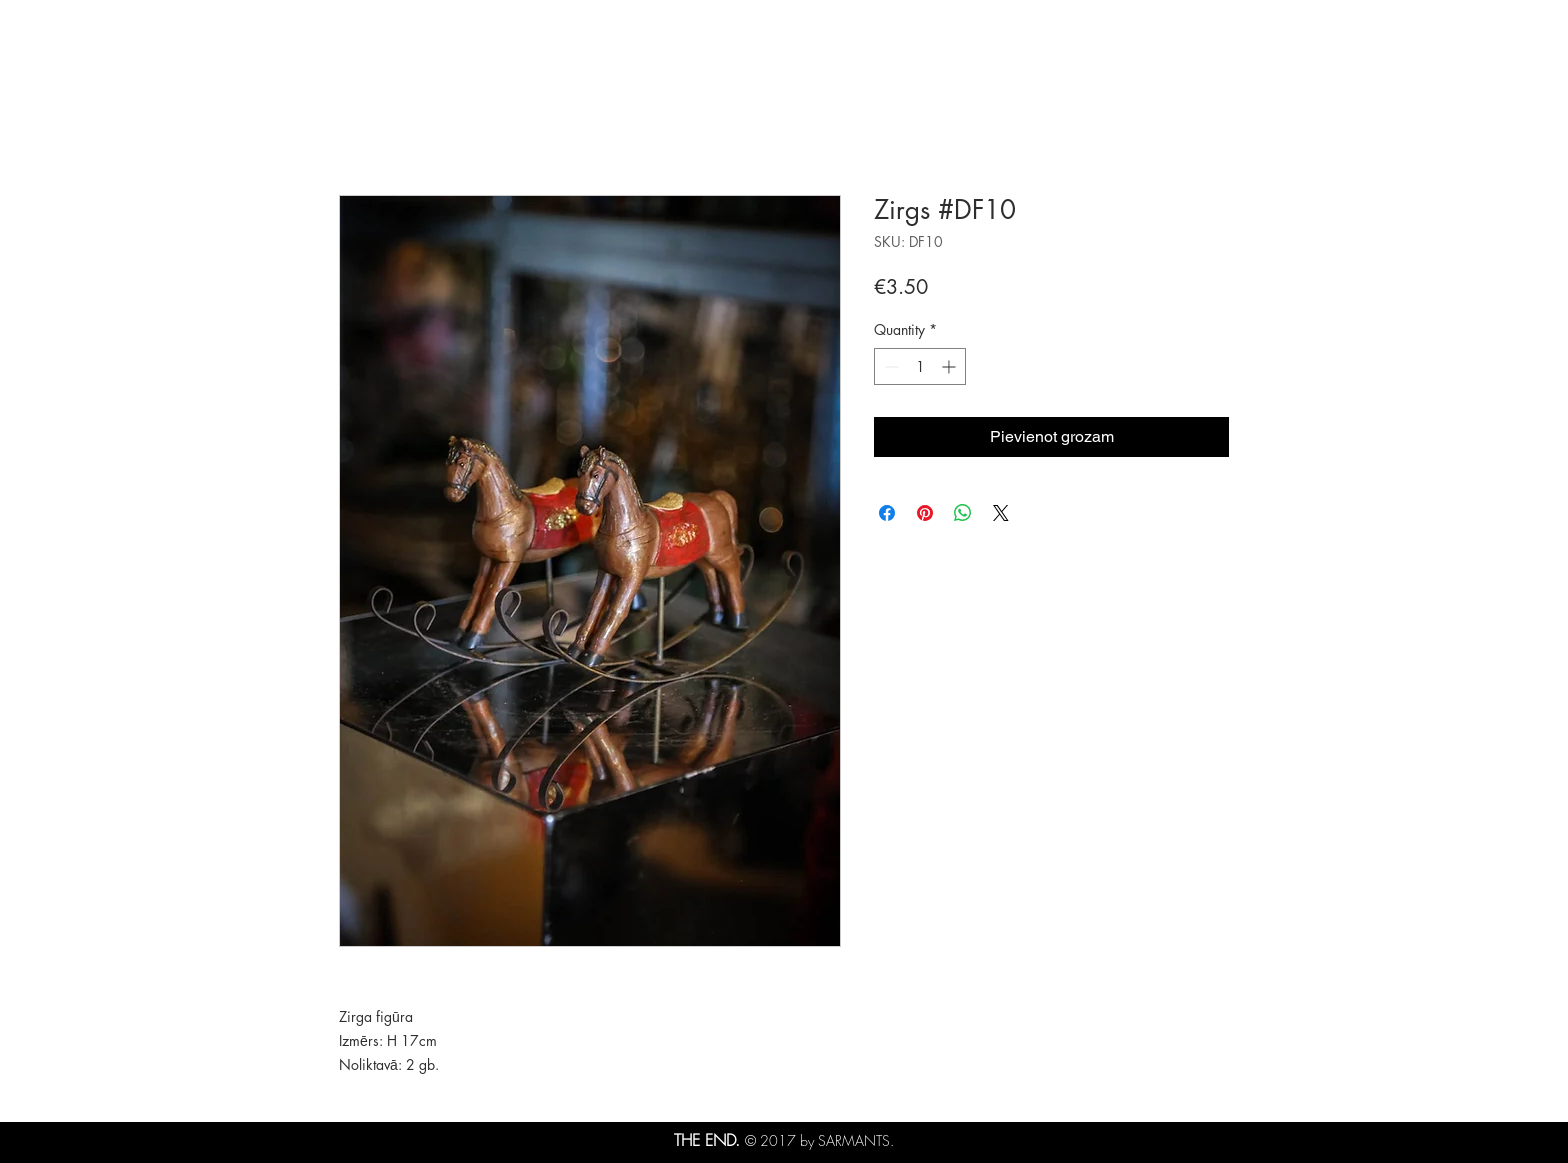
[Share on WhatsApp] (963, 513)
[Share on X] (1001, 513)
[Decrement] (889, 366)
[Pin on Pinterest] (925, 513)
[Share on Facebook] (887, 513)
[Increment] (950, 366)
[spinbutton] (920, 366)
